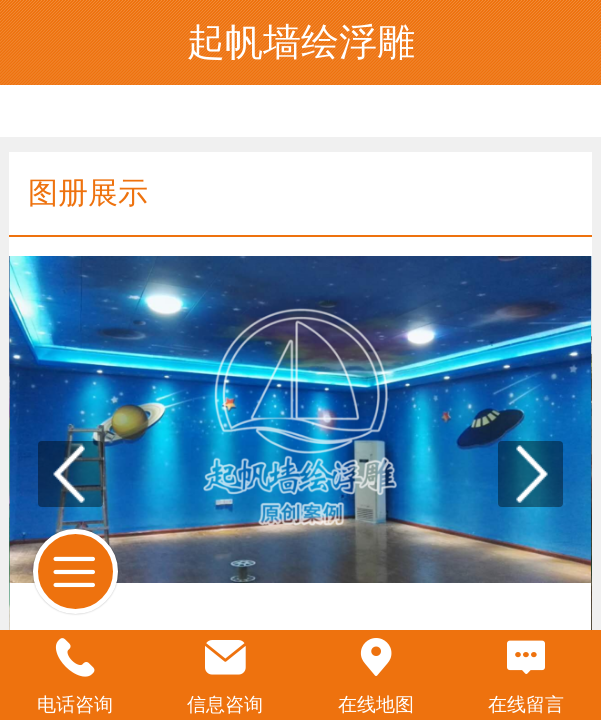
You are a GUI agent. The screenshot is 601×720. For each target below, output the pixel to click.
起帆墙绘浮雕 (301, 42)
